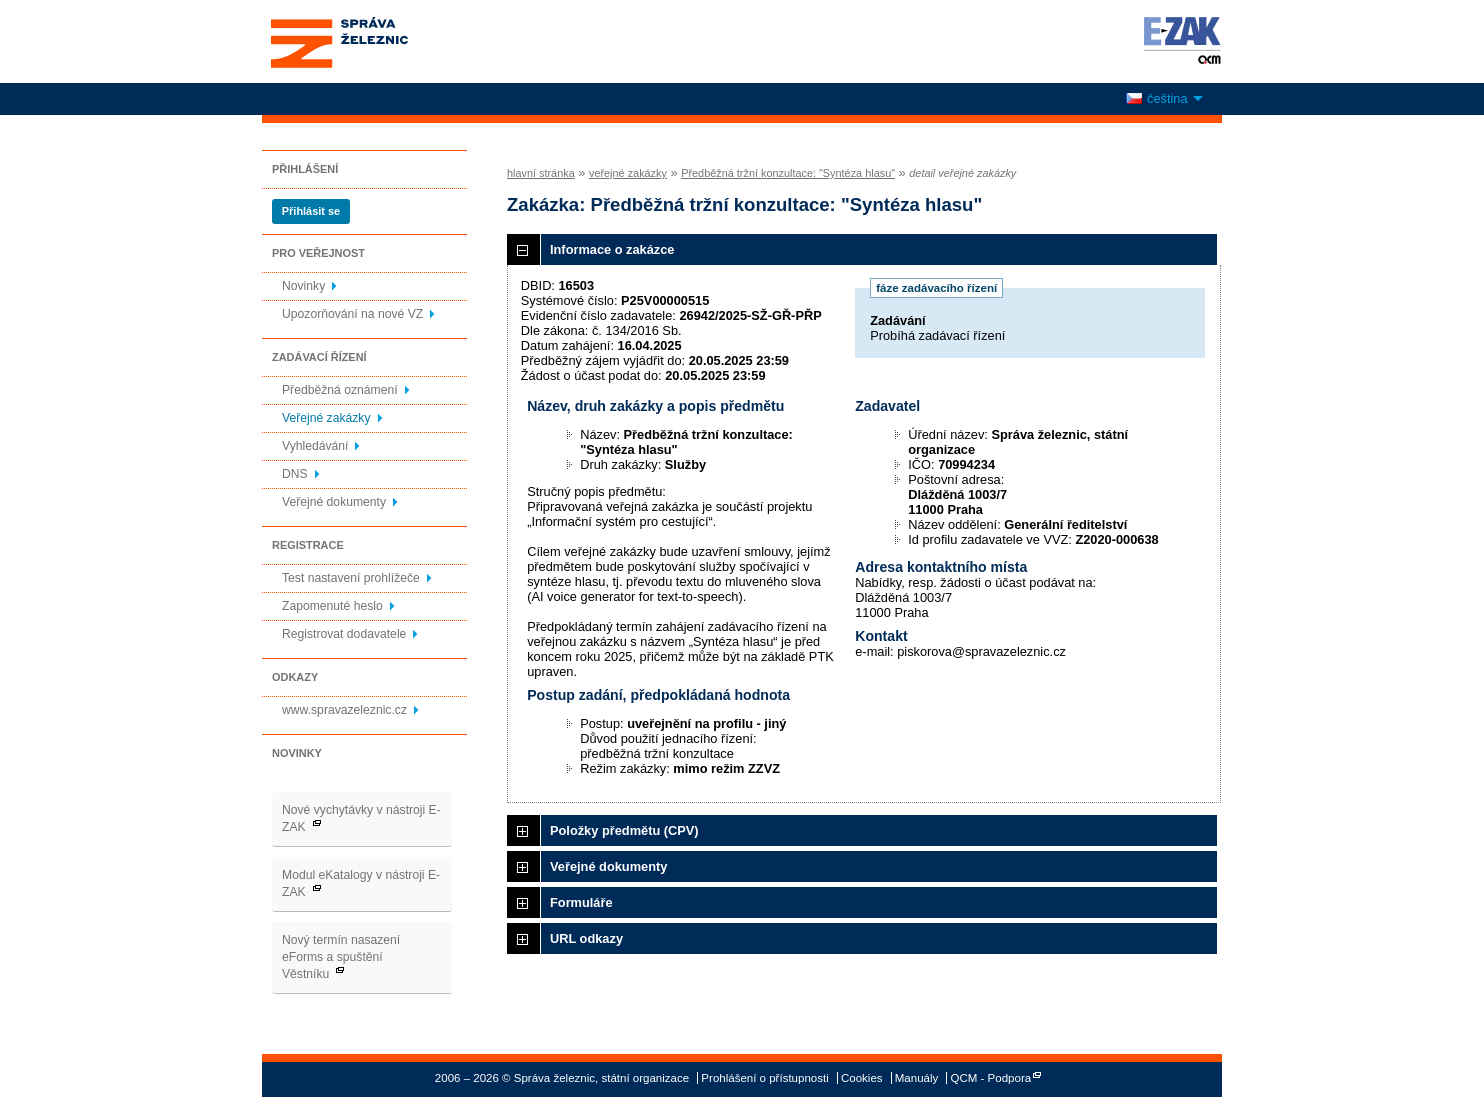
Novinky (303, 286)
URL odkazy (586, 938)
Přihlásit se (311, 211)
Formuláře (581, 902)
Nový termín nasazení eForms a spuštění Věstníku (341, 957)
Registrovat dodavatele (344, 634)
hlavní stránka (541, 173)
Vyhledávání (315, 446)
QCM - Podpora (991, 1078)
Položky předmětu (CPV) (624, 830)
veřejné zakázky (628, 173)
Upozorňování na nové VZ (352, 314)
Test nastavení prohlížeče (351, 578)
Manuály (917, 1078)
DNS (295, 474)
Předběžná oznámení (340, 390)
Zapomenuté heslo (332, 606)
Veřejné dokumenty (334, 502)
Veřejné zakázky (326, 418)
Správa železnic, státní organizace (376, 41)
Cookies (862, 1078)
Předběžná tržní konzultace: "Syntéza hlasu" (788, 173)
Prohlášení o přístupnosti (764, 1078)
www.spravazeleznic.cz (344, 710)
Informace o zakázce (612, 249)
